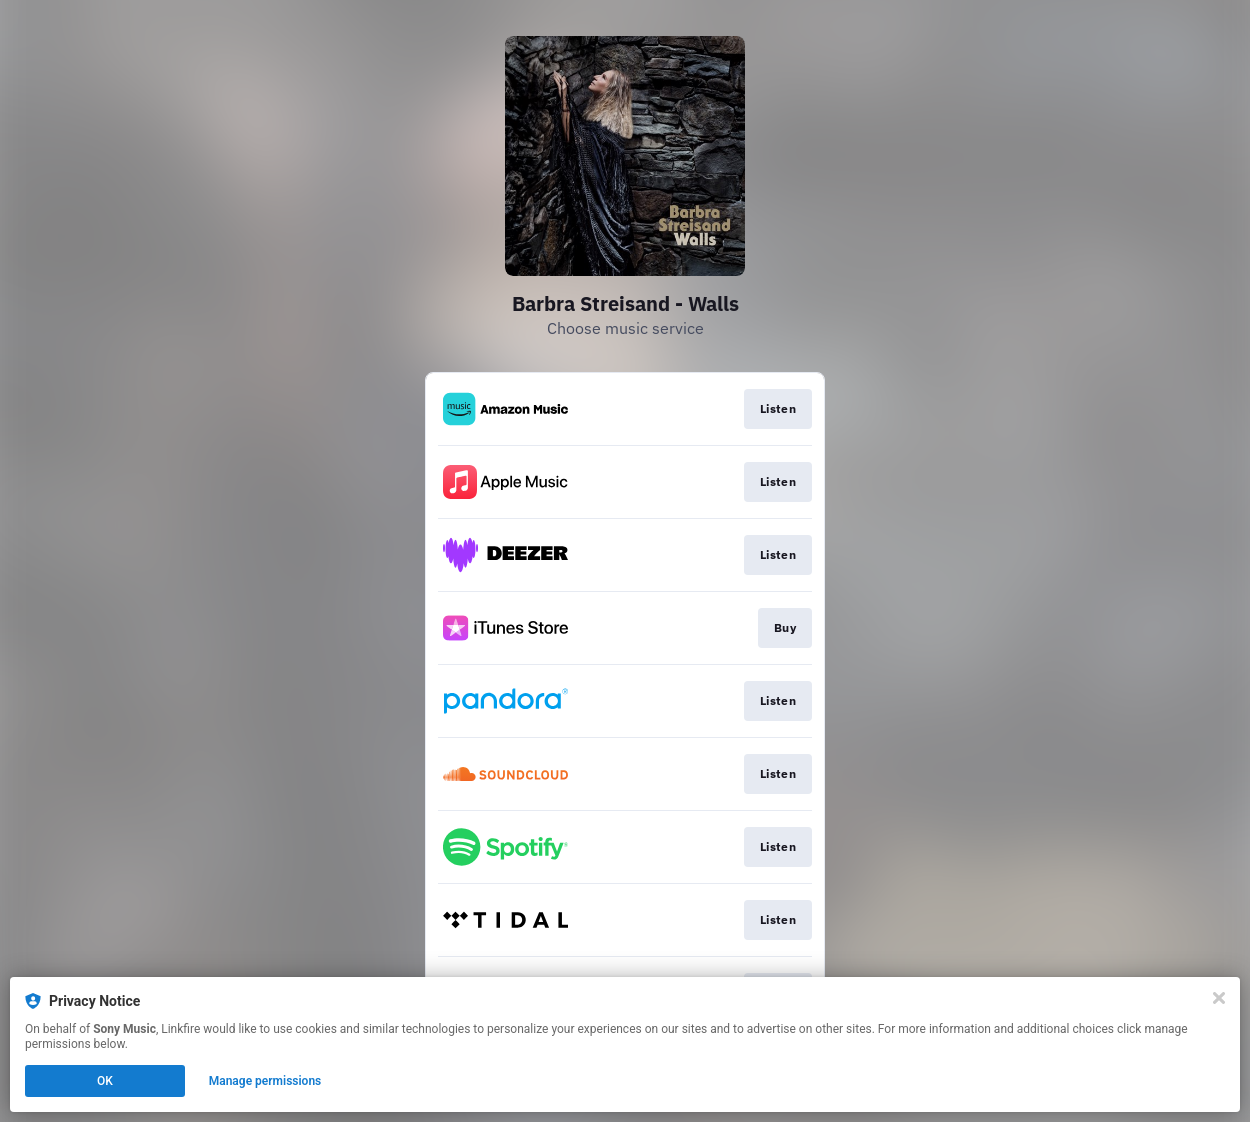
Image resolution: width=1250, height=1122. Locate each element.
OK (105, 1081)
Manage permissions (265, 1081)
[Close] (1219, 998)
